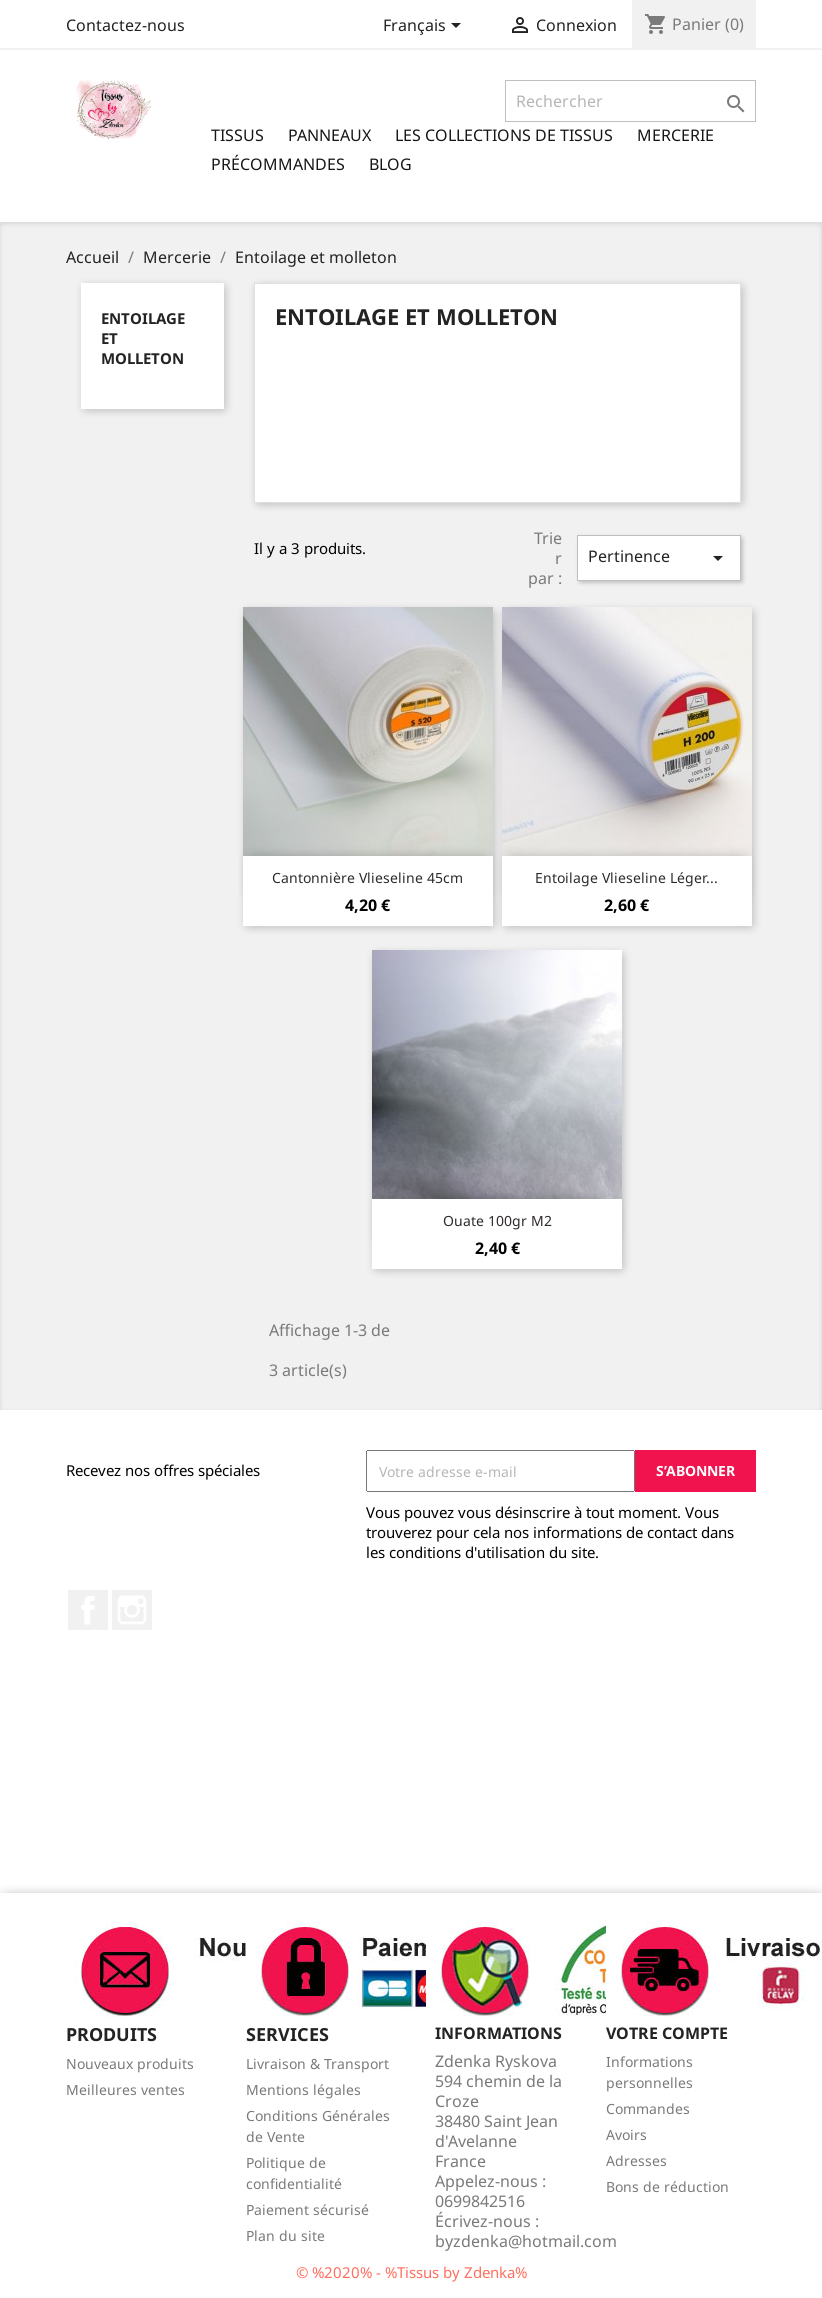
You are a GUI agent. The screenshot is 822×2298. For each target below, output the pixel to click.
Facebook (88, 1610)
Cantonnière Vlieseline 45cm (367, 877)
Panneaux (329, 135)
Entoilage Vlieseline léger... (626, 877)
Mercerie (675, 135)
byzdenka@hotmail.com (526, 2241)
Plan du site (285, 2235)
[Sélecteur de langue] (425, 27)
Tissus (237, 135)
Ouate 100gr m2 (497, 1220)
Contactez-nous (125, 25)
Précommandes (278, 164)
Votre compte (667, 2033)
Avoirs (626, 2134)
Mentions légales (303, 2089)
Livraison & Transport (317, 2063)
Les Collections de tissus (504, 135)
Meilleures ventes (125, 2089)
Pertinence (659, 557)
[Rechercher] (630, 101)
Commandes (648, 2108)
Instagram (132, 1610)
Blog (390, 164)
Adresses (636, 2160)
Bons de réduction (667, 2186)
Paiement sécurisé (307, 2209)
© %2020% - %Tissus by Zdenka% (411, 2272)
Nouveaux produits (130, 2063)
